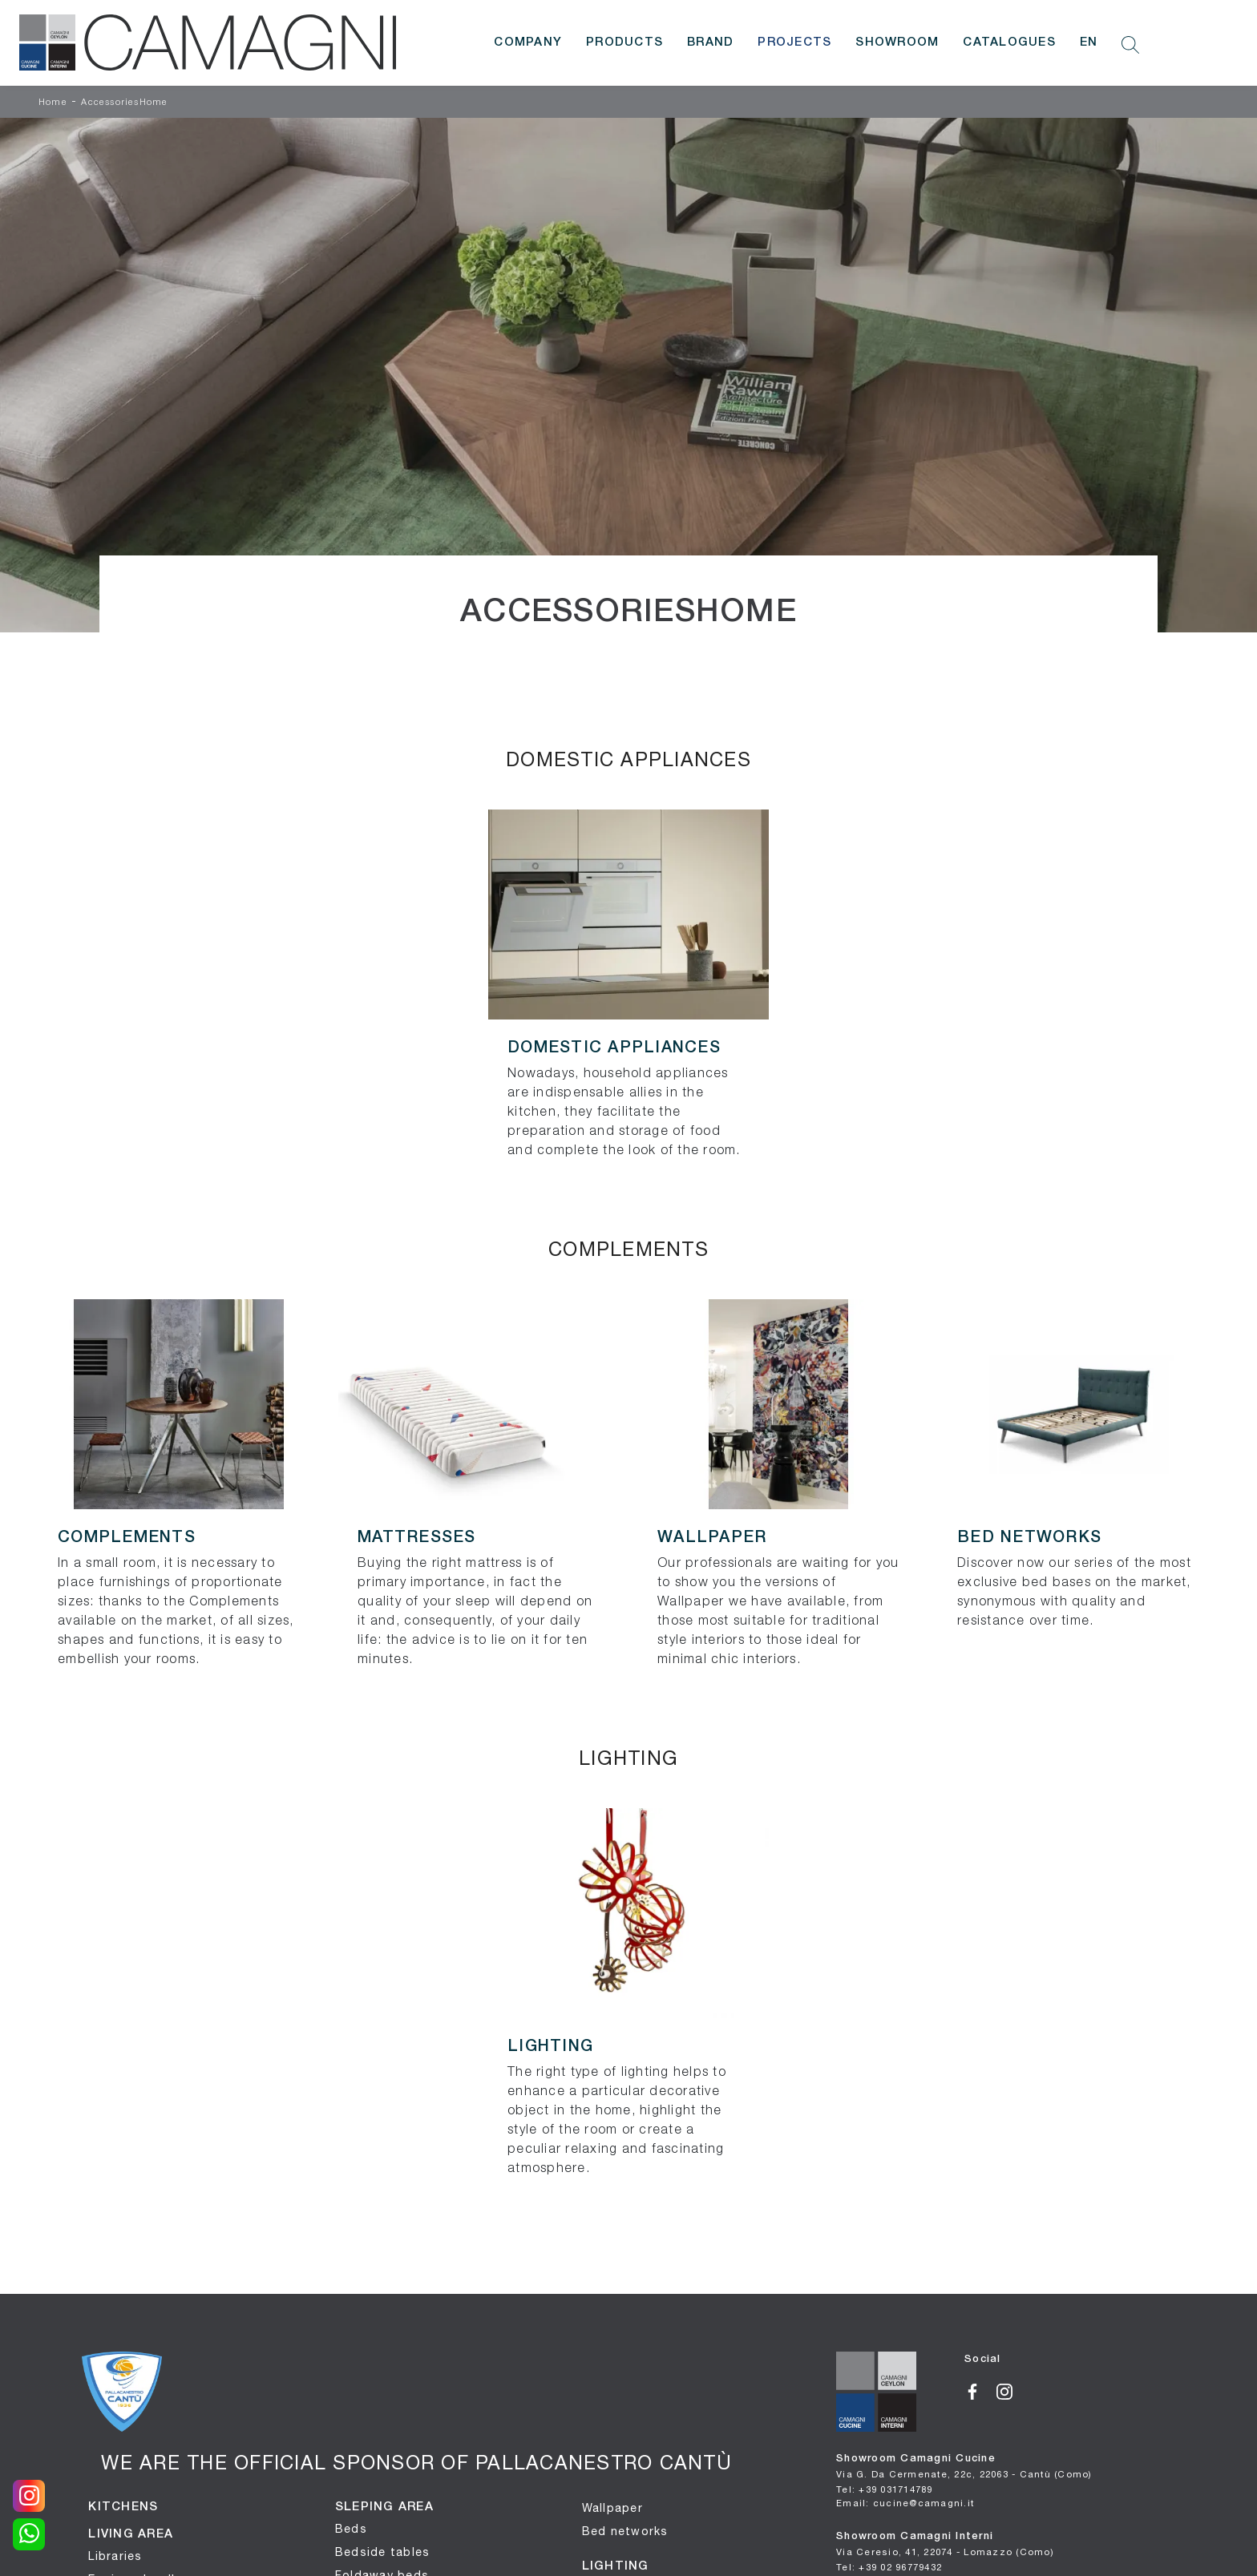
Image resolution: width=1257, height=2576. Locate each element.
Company (528, 42)
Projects (794, 42)
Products (624, 42)
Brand (710, 42)
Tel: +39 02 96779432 (889, 2567)
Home (52, 103)
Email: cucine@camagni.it (905, 2502)
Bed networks (625, 2531)
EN (1089, 42)
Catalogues (1009, 42)
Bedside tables (382, 2552)
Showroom (897, 42)
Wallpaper (612, 2507)
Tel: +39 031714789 (884, 2489)
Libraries (115, 2556)
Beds (351, 2528)
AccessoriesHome (124, 103)
